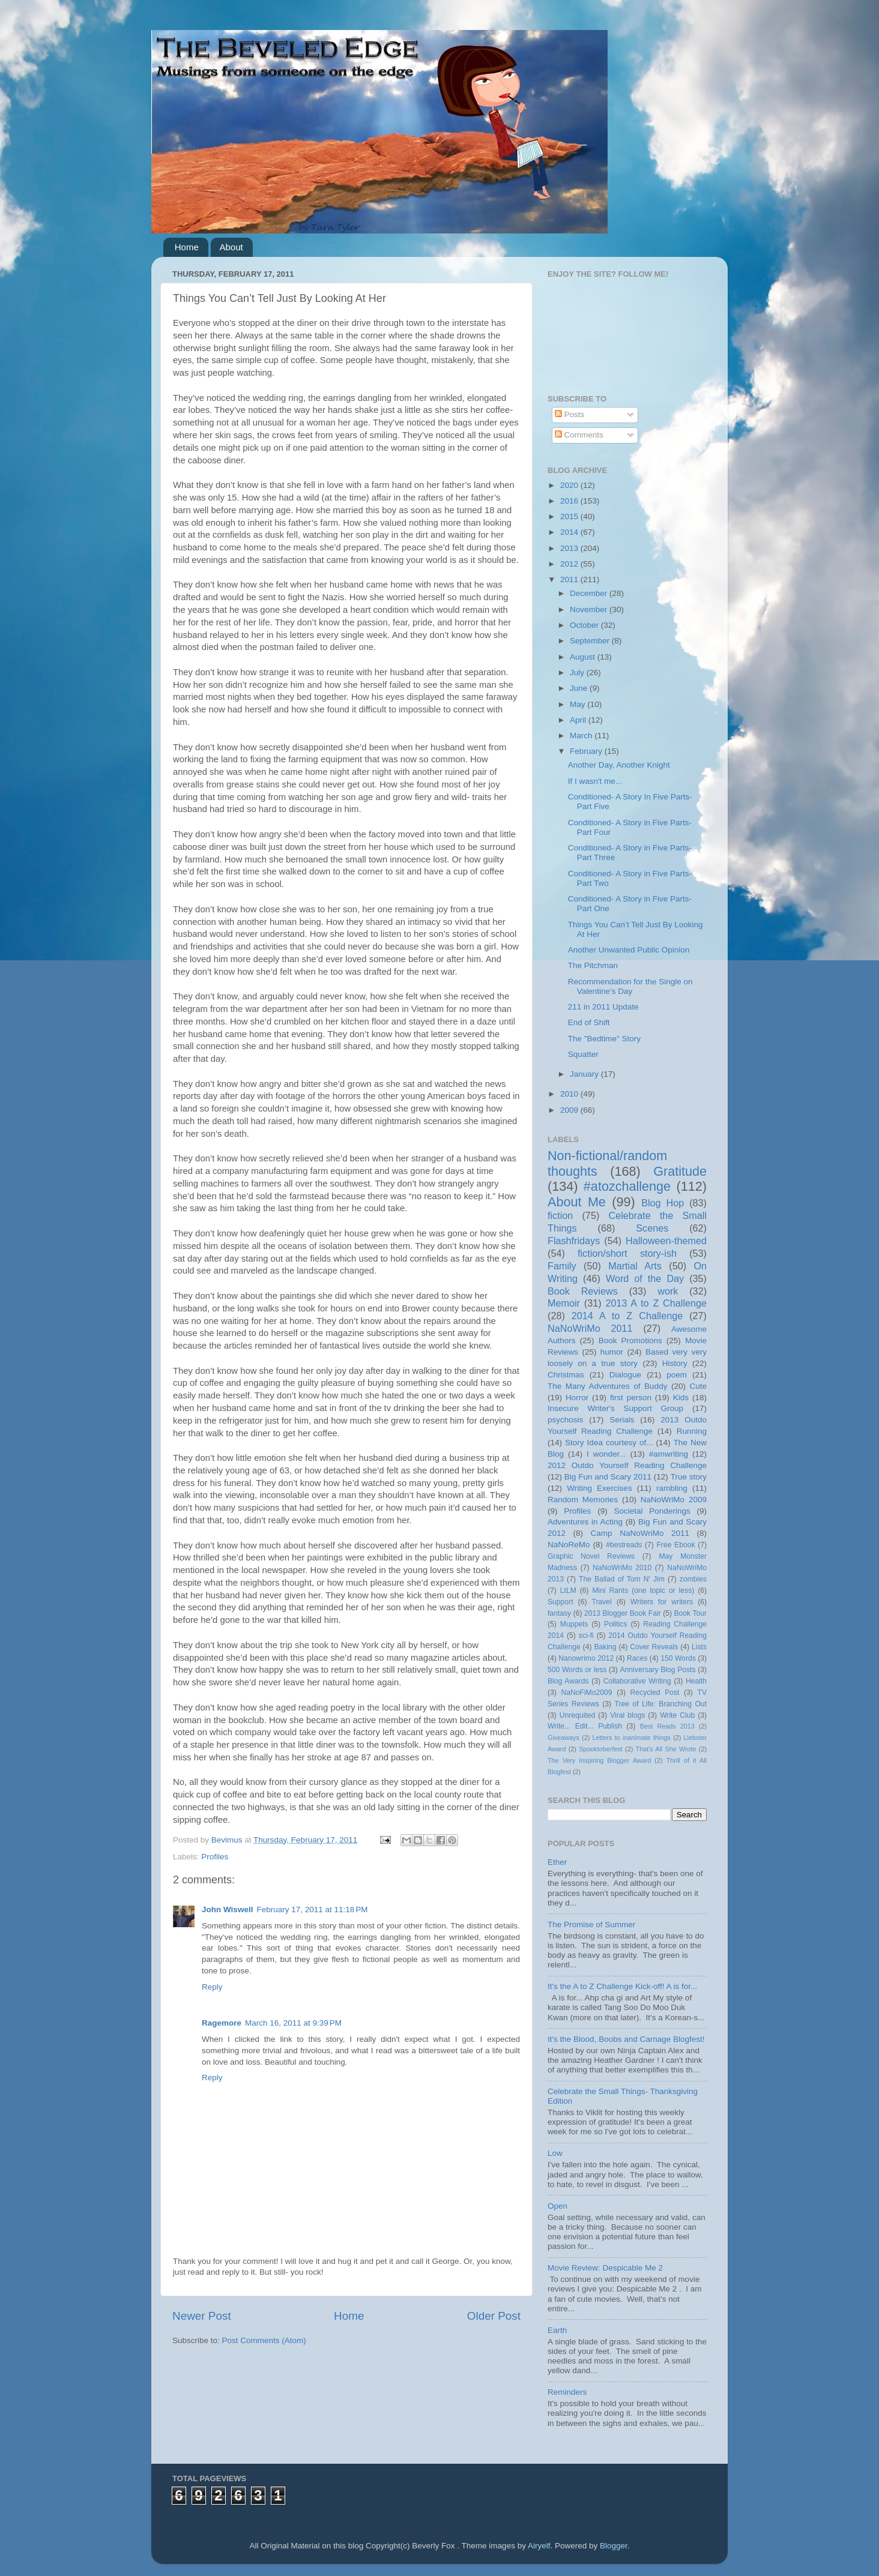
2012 (570, 563)
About (231, 247)
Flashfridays (574, 1240)
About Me (577, 1201)
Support (560, 1602)
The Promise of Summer (591, 1924)
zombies (693, 1579)
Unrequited (577, 1715)
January (585, 1074)
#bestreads (624, 1545)
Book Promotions (630, 1340)
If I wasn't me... (595, 781)
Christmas (566, 1374)
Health (696, 1681)
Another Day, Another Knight (619, 764)
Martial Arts (635, 1265)
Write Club (677, 1715)
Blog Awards (568, 1681)
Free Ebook (675, 1545)
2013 (570, 548)
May (578, 704)
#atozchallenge (627, 1186)
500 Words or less (577, 1670)
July (578, 672)
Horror (577, 1397)
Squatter (583, 1054)
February (587, 751)
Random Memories (583, 1499)
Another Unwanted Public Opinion (629, 949)
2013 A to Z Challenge (656, 1303)
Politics (615, 1624)
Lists (699, 1647)
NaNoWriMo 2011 (590, 1328)
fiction (560, 1215)
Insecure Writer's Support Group (615, 1408)
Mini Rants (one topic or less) (643, 1590)
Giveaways (563, 1737)
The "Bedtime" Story (604, 1038)
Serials (621, 1419)
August (583, 656)
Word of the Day (645, 1278)
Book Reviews (583, 1291)
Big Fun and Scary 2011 (607, 1476)
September (591, 640)
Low (555, 2153)
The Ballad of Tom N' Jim (622, 1579)
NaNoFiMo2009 (586, 1692)
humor (611, 1351)
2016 (570, 500)
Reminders (567, 2392)
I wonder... (606, 1453)
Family (562, 1265)
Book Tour (690, 1613)
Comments (579, 434)
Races (637, 1658)
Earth (557, 2330)
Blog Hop (662, 1202)
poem (676, 1374)
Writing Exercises (599, 1488)
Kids (681, 1397)
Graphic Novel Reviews (591, 1556)
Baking (605, 1647)
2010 (570, 1093)
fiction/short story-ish (627, 1253)
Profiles (214, 1856)
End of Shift (589, 1022)
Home (187, 247)
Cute (698, 1386)
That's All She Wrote (666, 1749)
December (589, 593)
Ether (557, 1862)
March (582, 735)
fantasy (559, 1613)
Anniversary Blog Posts (658, 1670)
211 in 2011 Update (603, 1006)
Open (557, 2205)
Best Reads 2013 (667, 1726)
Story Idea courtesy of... (609, 1442)
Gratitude (680, 1171)
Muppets (574, 1624)
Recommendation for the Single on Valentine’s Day (630, 986)
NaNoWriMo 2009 (674, 1499)
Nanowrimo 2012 (586, 1658)
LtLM (568, 1590)
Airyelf (539, 2545)
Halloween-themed (666, 1240)
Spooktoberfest (601, 1749)
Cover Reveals (654, 1647)
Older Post (494, 2316)
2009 (570, 1110)
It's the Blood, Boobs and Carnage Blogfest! (626, 2039)
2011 (570, 579)
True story (689, 1476)
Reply (212, 1986)
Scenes (652, 1228)
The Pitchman (593, 965)
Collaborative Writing (637, 1681)
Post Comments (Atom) (264, 2340)
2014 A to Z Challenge (627, 1315)
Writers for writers (661, 1602)
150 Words (678, 1658)
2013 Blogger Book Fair (622, 1613)
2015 (570, 516)
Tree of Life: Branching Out (660, 1704)
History (674, 1363)
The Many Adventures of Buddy (607, 1386)
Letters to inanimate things (632, 1737)
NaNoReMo (569, 1544)
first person (630, 1397)
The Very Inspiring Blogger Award (599, 1760)
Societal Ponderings (652, 1510)
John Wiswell (227, 1909)
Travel (602, 1602)
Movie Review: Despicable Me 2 (605, 2267)
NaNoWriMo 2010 (622, 1567)
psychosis (565, 1419)
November (589, 609)
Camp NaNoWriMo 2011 (640, 1533)
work (667, 1291)
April (579, 719)
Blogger (613, 2545)
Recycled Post (655, 1692)
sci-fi (586, 1635)
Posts (570, 414)
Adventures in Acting (585, 1521)
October (585, 625)
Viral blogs (627, 1715)
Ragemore (221, 2022)
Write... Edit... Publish (585, 1726)
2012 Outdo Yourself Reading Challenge (627, 1465)
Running (692, 1431)
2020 (570, 485)
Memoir (564, 1303)
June (580, 688)
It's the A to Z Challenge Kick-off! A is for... (622, 1986)
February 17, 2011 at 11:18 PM (311, 1909)
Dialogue (625, 1374)
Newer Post (201, 2316)
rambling (671, 1488)
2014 (570, 532)
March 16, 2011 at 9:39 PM (293, 2022)
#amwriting (668, 1453)
